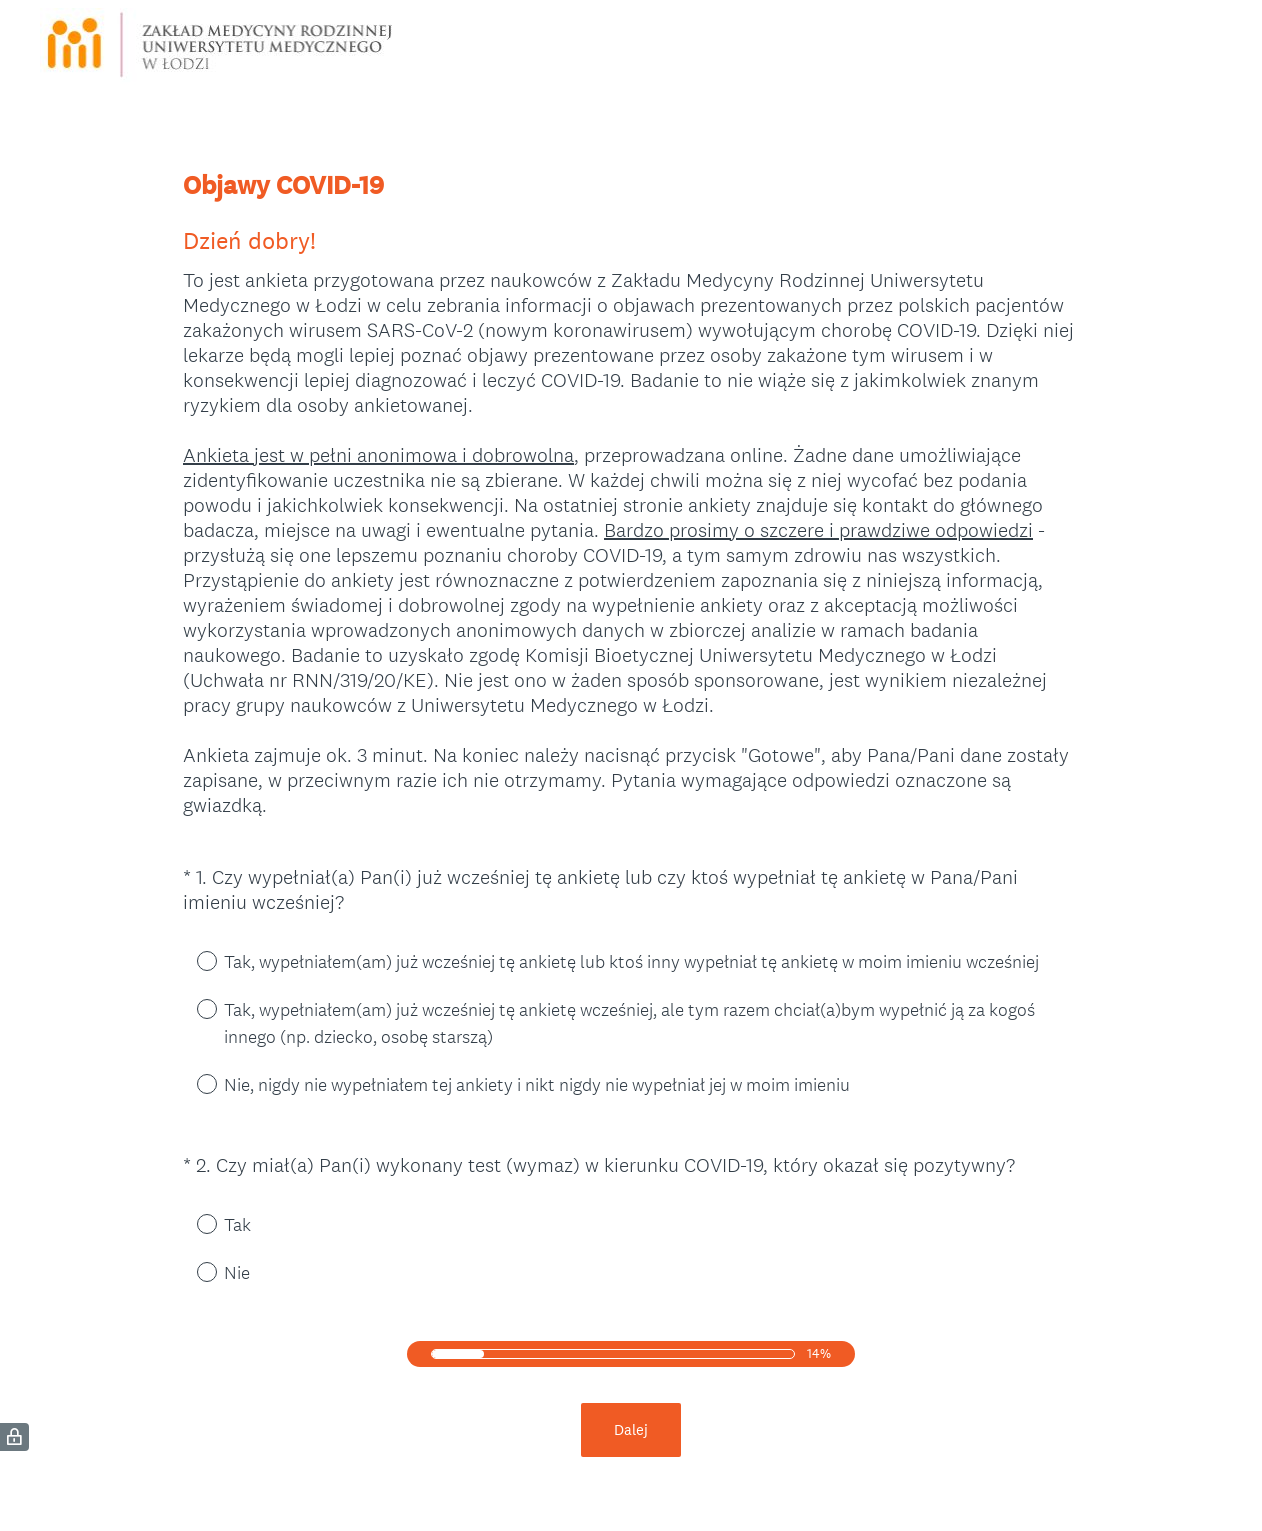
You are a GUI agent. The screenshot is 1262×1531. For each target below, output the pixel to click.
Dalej (631, 1429)
